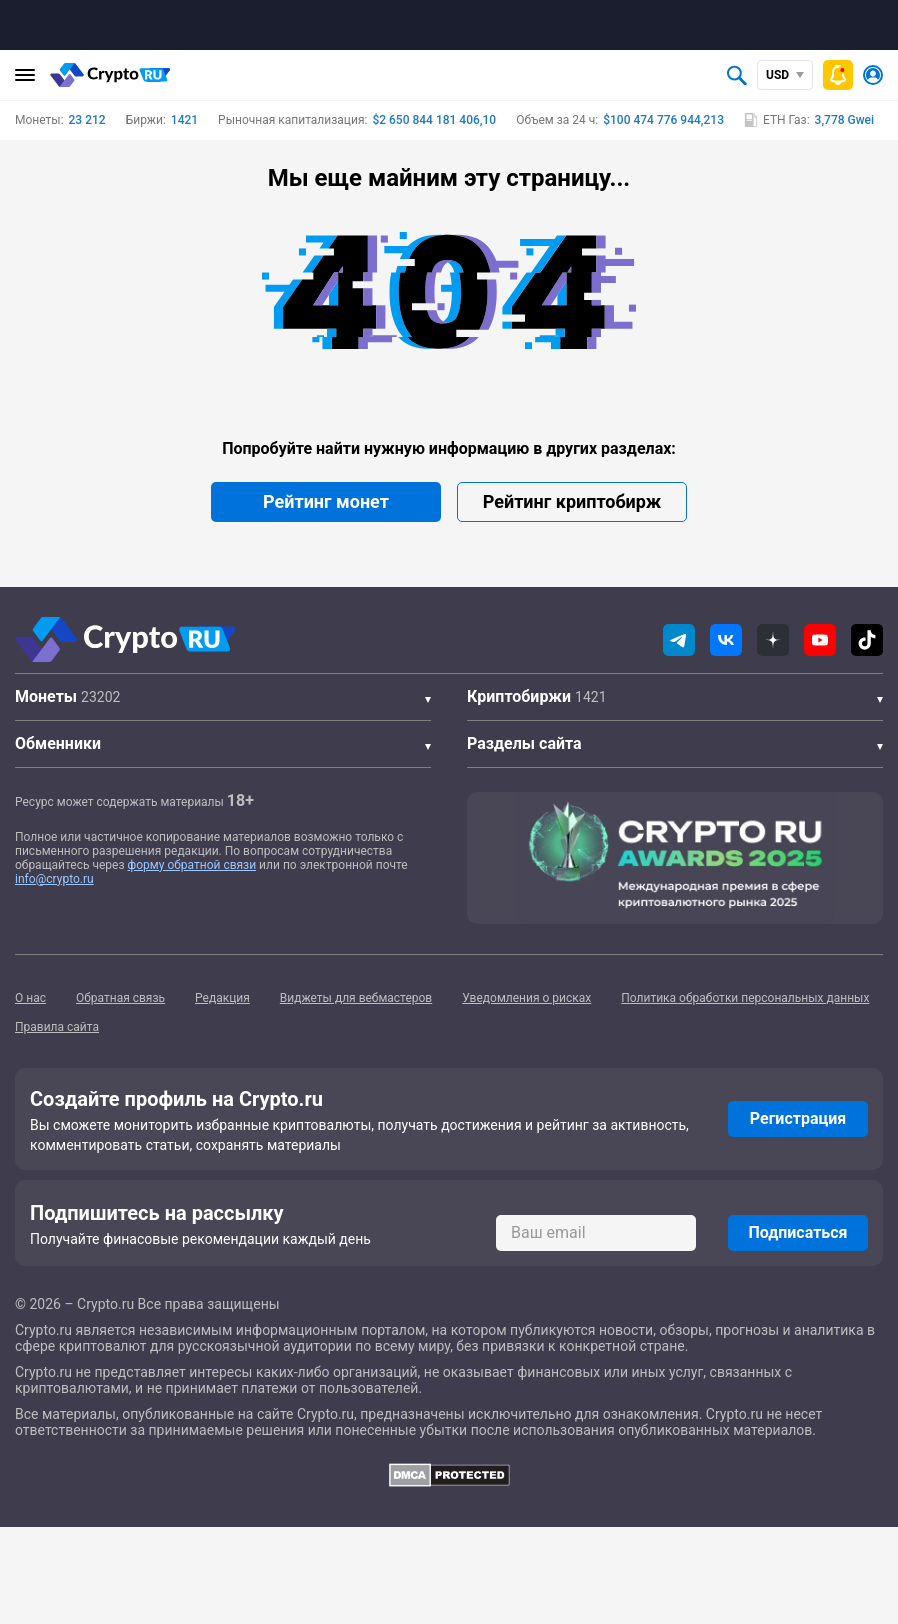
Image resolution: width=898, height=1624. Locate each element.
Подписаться (797, 1232)
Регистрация (798, 1118)
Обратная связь (120, 998)
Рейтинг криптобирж (572, 501)
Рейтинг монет (326, 501)
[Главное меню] (25, 75)
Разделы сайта (524, 743)
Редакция (222, 998)
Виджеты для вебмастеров (356, 998)
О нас (30, 998)
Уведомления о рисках (526, 998)
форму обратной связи (192, 865)
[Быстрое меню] (838, 75)
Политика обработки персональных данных (745, 998)
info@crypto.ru (54, 879)
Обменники (58, 743)
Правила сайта (57, 1027)
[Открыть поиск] (737, 75)
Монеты (46, 696)
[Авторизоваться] (873, 75)
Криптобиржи (519, 696)
